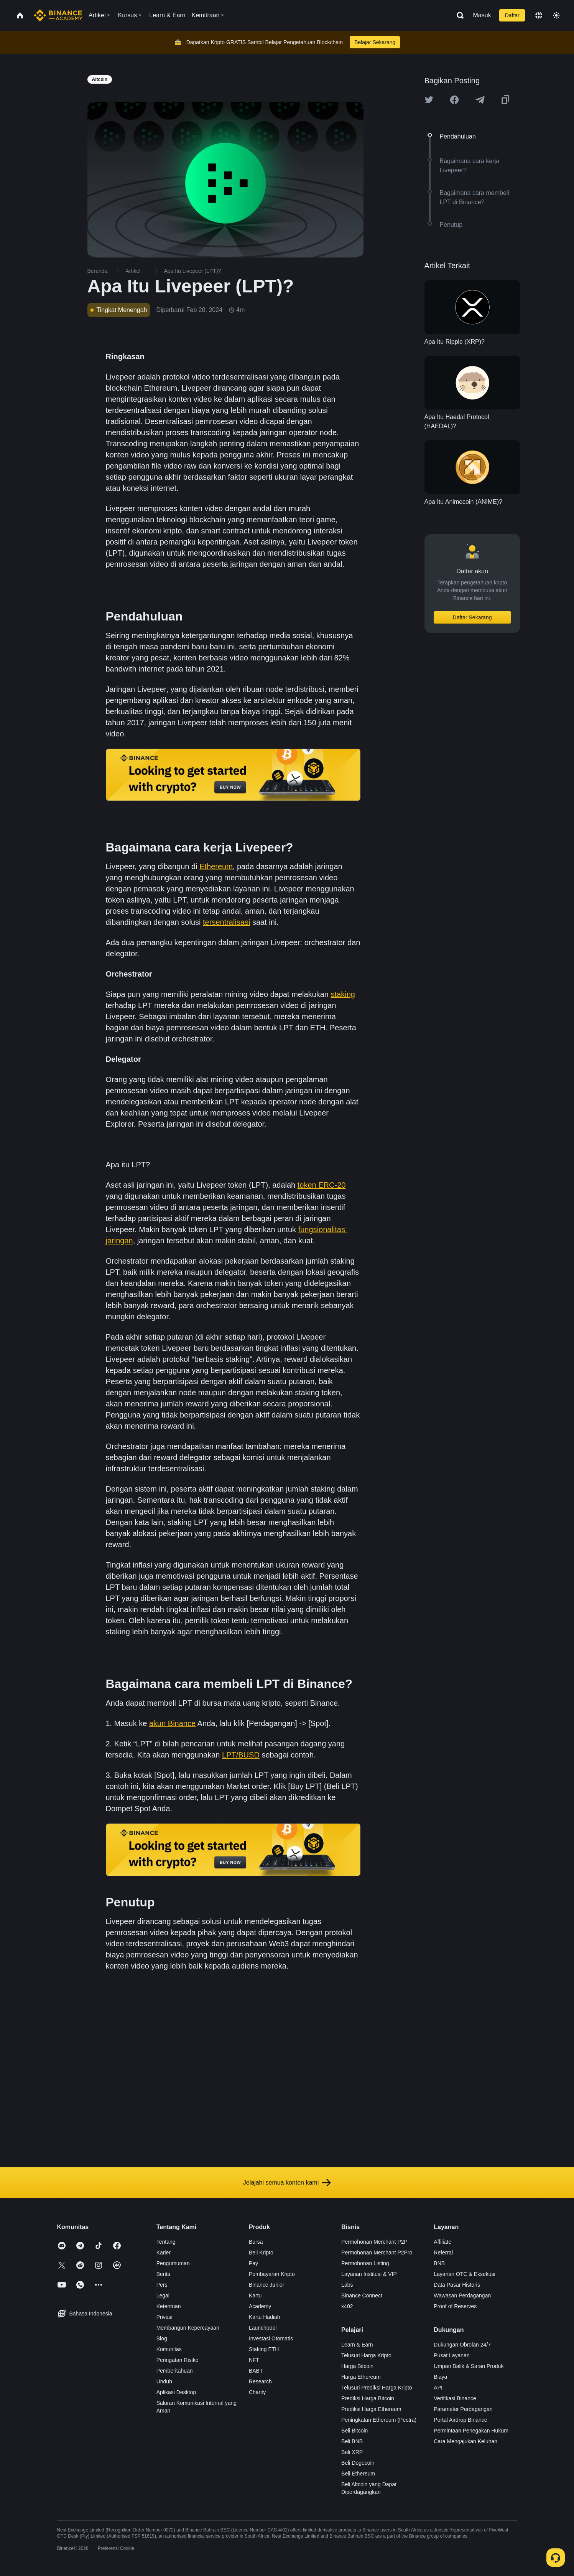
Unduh (164, 2381)
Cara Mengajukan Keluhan (465, 2441)
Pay (253, 2263)
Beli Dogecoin (357, 2463)
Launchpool (262, 2328)
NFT (254, 2360)
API (438, 2388)
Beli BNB (352, 2441)
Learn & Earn (357, 2345)
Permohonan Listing (365, 2263)
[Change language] (539, 15)
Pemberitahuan (174, 2371)
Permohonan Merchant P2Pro (376, 2252)
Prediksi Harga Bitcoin (367, 2398)
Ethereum (216, 866)
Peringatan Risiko (177, 2360)
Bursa (256, 2242)
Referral (443, 2252)
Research (260, 2381)
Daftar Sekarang (472, 617)
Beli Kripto (261, 2252)
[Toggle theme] (556, 15)
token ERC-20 (322, 1185)
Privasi (164, 2317)
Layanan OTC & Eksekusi (464, 2274)
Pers (162, 2285)
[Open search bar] (458, 15)
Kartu (255, 2295)
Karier (163, 2252)
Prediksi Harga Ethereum (371, 2409)
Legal (162, 2295)
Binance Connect (361, 2295)
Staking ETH (264, 2349)
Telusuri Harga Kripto (366, 2355)
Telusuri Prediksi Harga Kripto (376, 2388)
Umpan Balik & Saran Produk (468, 2366)
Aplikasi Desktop (176, 2392)
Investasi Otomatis (271, 2338)
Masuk (482, 15)
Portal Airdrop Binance (460, 2420)
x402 (347, 2306)
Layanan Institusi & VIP (369, 2274)
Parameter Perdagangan (463, 2409)
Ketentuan (168, 2306)
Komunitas (169, 2349)
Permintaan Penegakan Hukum (471, 2430)
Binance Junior (267, 2285)
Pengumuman (173, 2263)
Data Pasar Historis (457, 2285)
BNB (439, 2263)
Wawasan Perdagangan (462, 2295)
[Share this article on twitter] (429, 99)
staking (343, 994)
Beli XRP (352, 2452)
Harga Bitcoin (357, 2366)
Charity (257, 2392)
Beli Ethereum (358, 2473)
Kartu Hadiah (264, 2317)
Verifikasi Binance (455, 2398)
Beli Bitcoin (354, 2430)
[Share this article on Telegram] (480, 99)
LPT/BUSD (241, 1755)
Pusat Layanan (451, 2355)
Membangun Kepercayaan (187, 2328)
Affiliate (442, 2242)
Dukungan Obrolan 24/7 (462, 2345)
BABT (256, 2371)
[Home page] (58, 15)
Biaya (440, 2377)
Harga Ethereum (361, 2377)
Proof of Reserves (455, 2306)
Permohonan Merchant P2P (374, 2242)
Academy (260, 2306)
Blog (161, 2338)
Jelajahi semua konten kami (287, 2183)
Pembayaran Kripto (272, 2274)
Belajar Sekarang (374, 42)
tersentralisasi (226, 922)
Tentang (166, 2242)
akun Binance (172, 1723)
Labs (347, 2285)
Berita (163, 2274)
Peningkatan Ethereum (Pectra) (378, 2420)
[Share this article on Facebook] (454, 99)
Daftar (512, 15)
